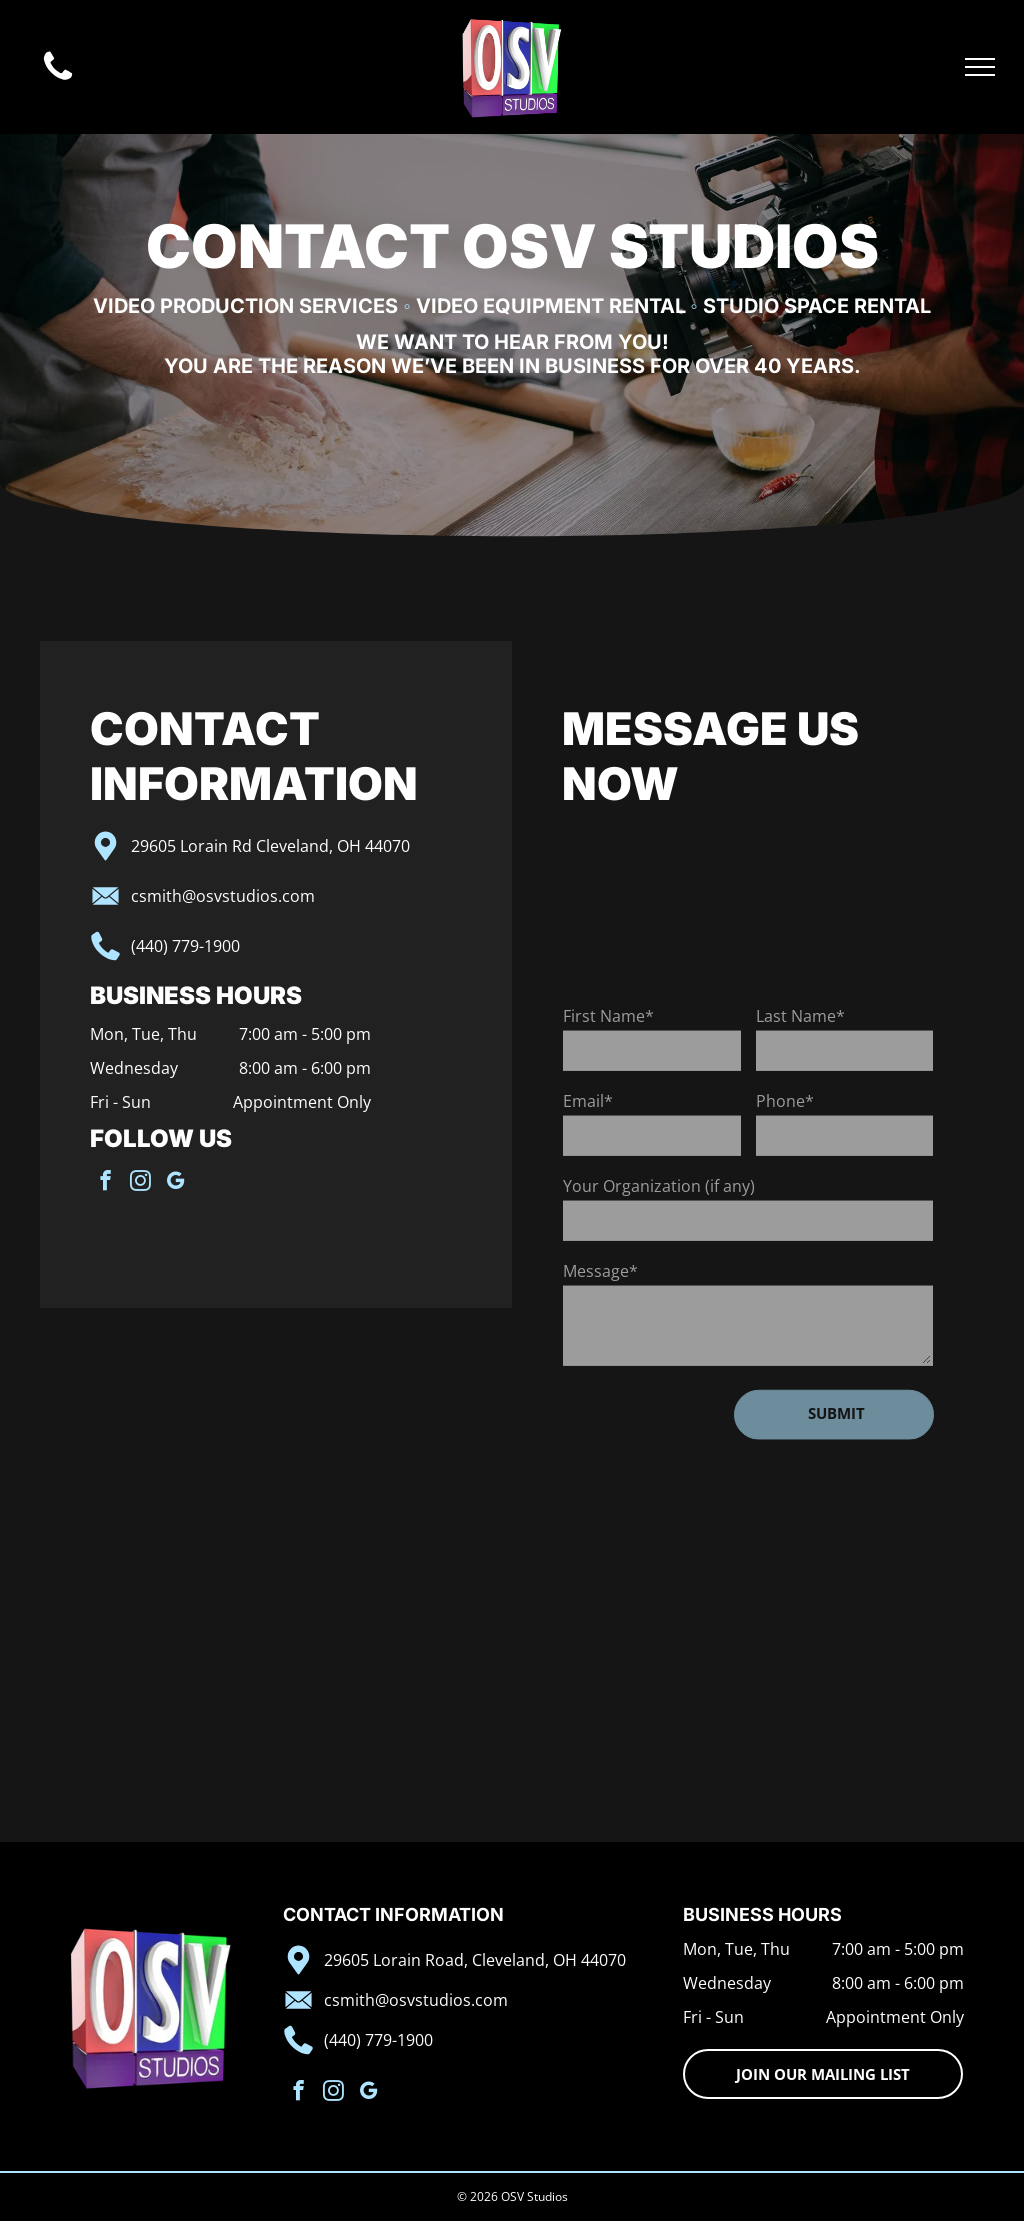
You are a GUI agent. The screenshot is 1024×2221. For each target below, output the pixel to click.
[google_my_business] (104, 1183)
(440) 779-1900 (114, 946)
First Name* (608, 1118)
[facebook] (34, 1183)
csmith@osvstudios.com (152, 896)
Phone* (785, 1203)
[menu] (980, 67)
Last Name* (800, 1118)
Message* (600, 1373)
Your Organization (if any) (659, 1288)
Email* (588, 1203)
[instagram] (69, 1183)
